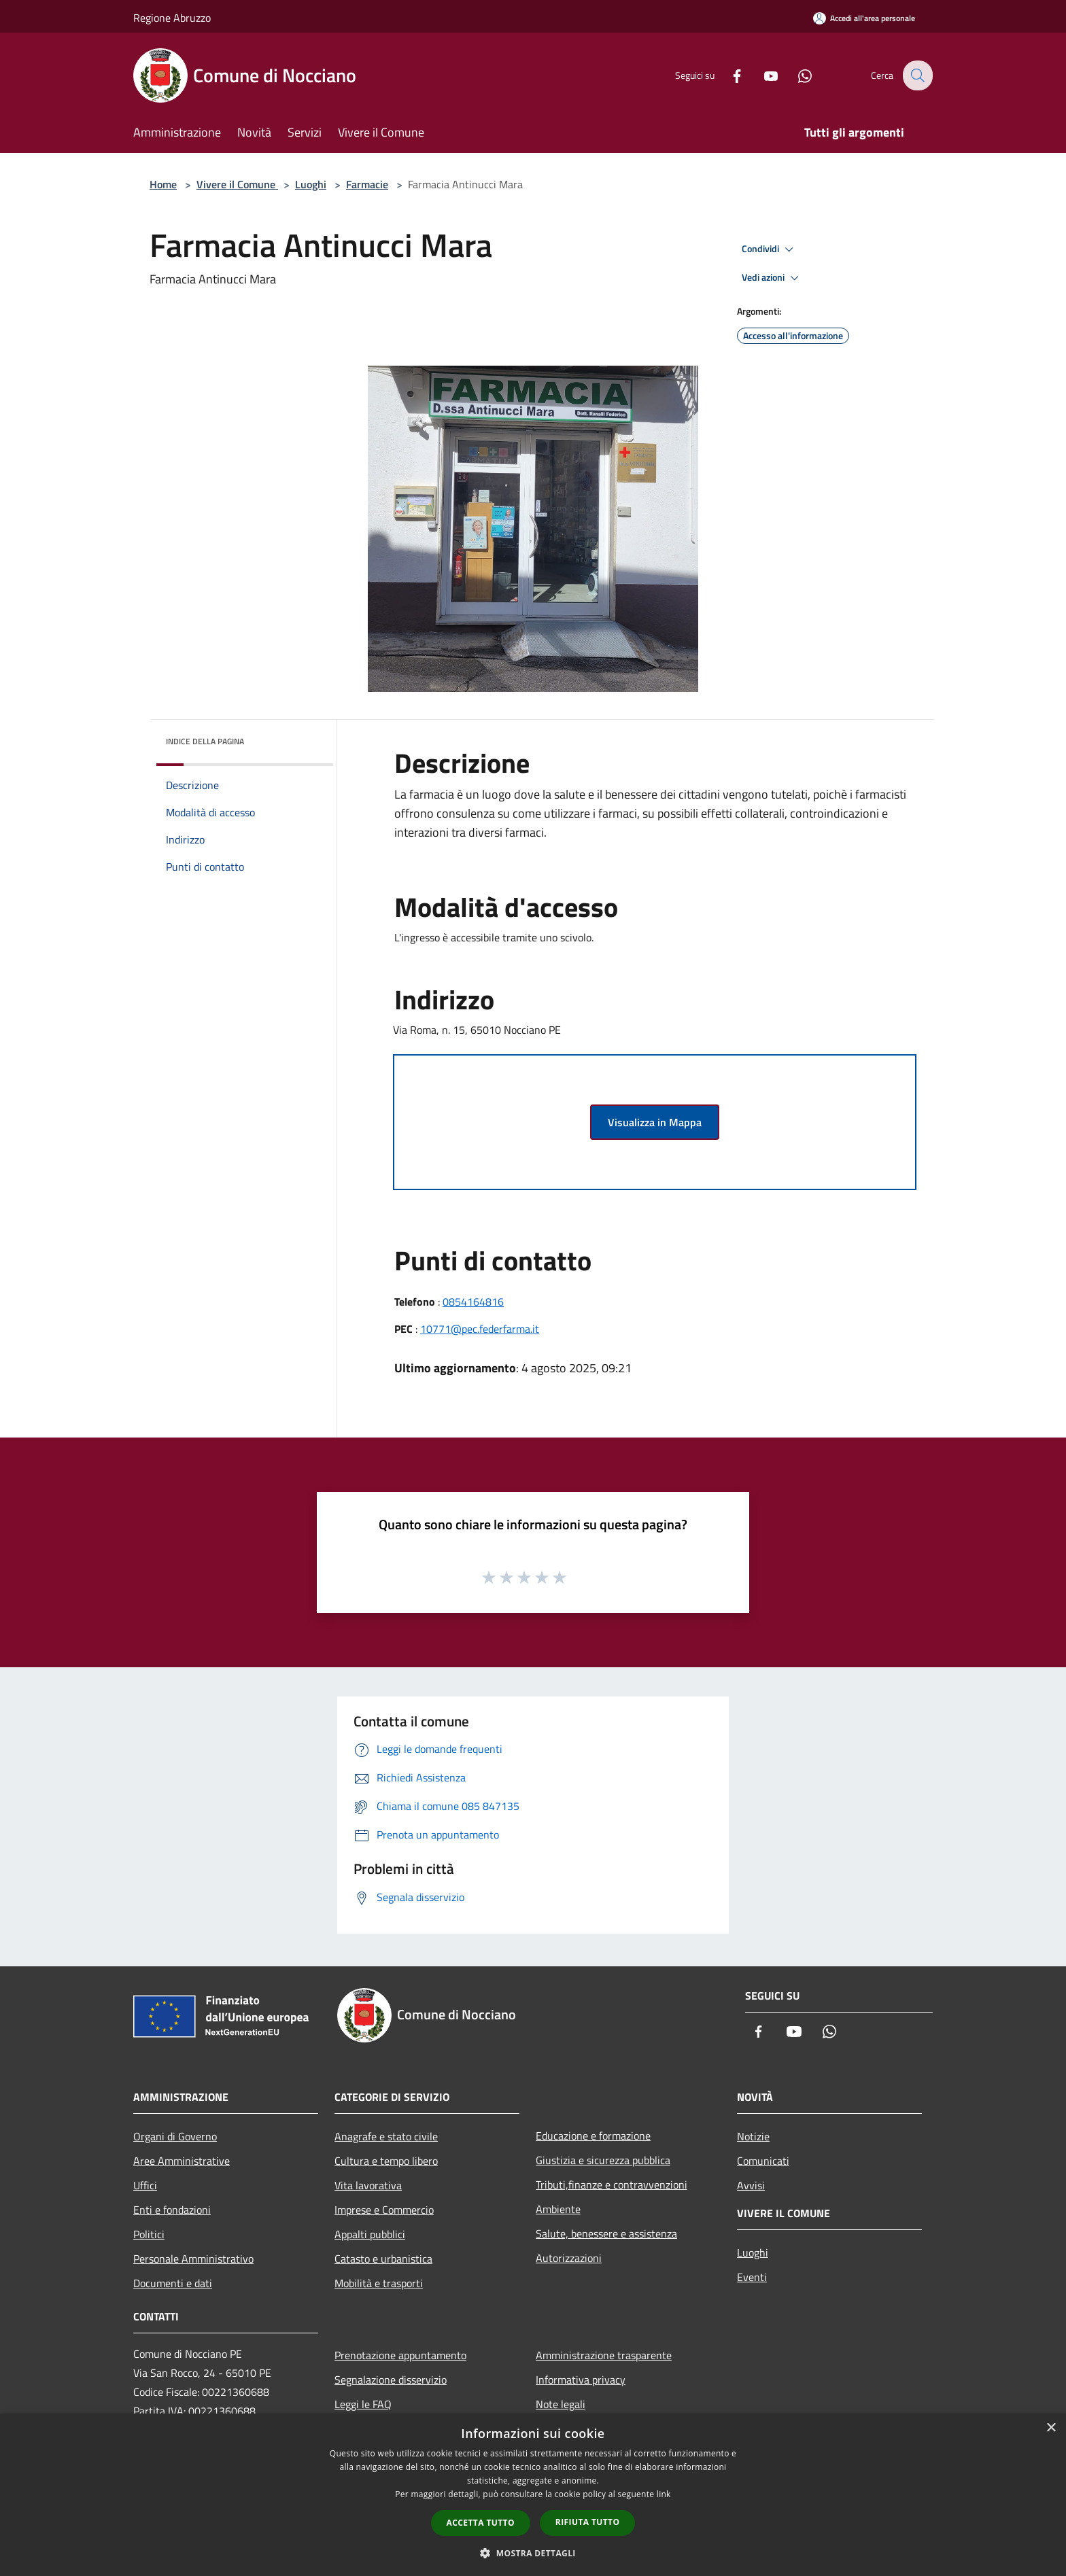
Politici (149, 2234)
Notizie (753, 2136)
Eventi (752, 2277)
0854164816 (473, 1301)
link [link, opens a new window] (664, 2494)
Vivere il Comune (237, 184)
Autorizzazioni (569, 2258)
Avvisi (751, 2185)
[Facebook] (727, 75)
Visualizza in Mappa (655, 1122)
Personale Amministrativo (193, 2258)
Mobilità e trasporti (378, 2283)
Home (163, 184)
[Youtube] (761, 75)
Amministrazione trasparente (604, 2355)
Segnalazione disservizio (390, 2379)
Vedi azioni (772, 278)
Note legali (560, 2404)
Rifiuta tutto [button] (587, 2522)
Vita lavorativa (368, 2185)
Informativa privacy (580, 2379)
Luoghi (310, 184)
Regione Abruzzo (172, 18)
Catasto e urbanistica (383, 2258)
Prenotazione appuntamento (400, 2355)
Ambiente (558, 2209)
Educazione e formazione (593, 2135)
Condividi (769, 249)
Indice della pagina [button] (205, 741)
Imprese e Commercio (384, 2209)
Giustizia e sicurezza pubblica (603, 2160)
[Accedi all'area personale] (864, 18)
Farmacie (367, 184)
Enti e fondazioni (172, 2209)
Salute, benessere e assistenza (606, 2233)
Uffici (145, 2185)
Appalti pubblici (369, 2234)
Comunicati (763, 2161)
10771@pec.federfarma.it (479, 1329)
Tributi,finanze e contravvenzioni (611, 2184)
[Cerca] (916, 75)
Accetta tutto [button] (481, 2522)
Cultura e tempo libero (386, 2161)
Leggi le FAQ (363, 2404)
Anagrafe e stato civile (386, 2136)
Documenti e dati (172, 2283)
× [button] (1051, 2428)
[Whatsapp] (795, 75)
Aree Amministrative (181, 2161)
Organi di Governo (175, 2136)
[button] (533, 2553)
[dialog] (533, 2495)
